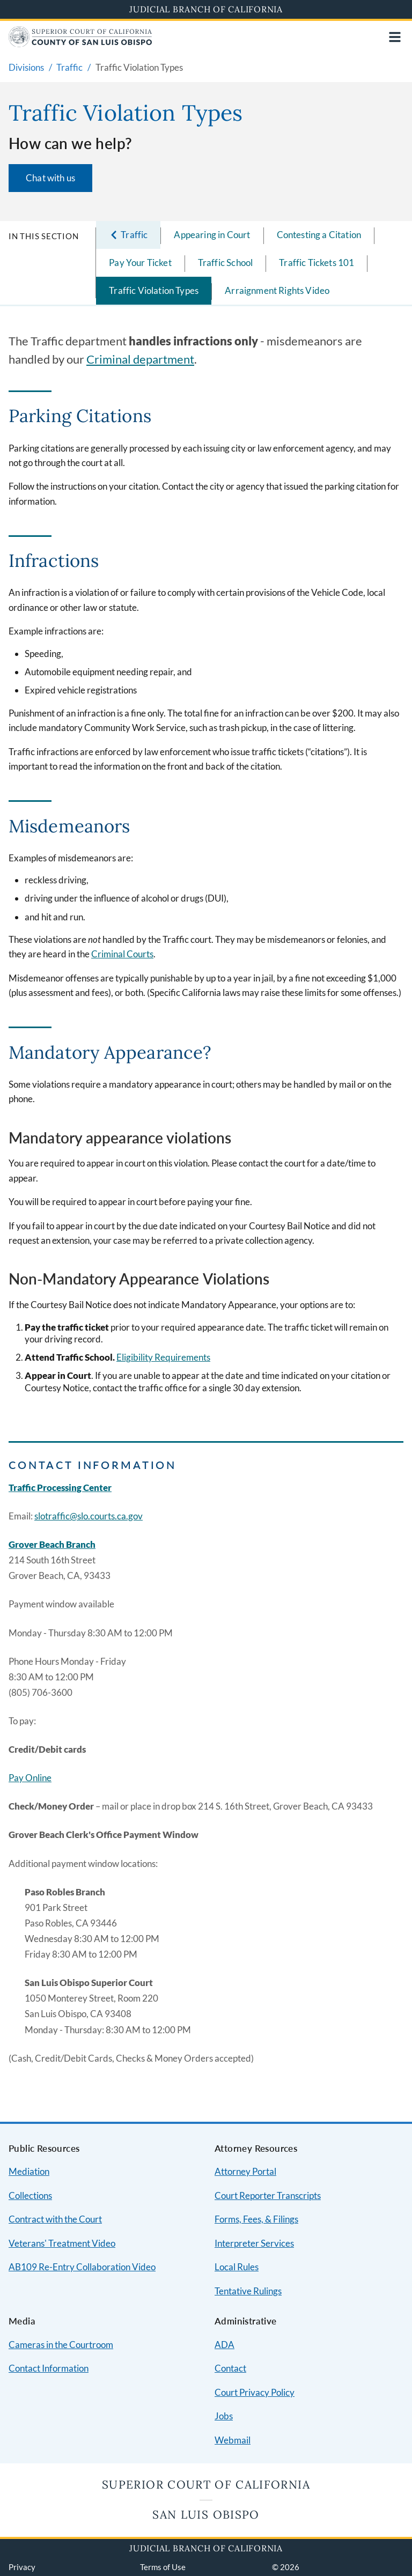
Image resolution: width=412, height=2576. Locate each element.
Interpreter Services (254, 2243)
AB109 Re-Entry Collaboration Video (82, 2266)
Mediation (29, 2171)
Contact (230, 2368)
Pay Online (30, 1777)
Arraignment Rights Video (277, 290)
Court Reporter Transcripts (268, 2195)
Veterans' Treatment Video (62, 2243)
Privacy (22, 2567)
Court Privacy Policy (255, 2392)
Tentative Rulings (248, 2291)
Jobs (224, 2416)
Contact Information (49, 2368)
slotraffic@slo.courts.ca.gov (88, 1516)
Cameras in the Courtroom (61, 2344)
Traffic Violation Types (153, 290)
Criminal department (140, 359)
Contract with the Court (55, 2219)
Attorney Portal (245, 2171)
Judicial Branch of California (206, 9)
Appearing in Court (212, 234)
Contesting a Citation (319, 234)
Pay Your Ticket (140, 262)
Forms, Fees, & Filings (256, 2219)
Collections (30, 2195)
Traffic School (225, 262)
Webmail (233, 2440)
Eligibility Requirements (163, 1357)
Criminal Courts (122, 953)
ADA (224, 2344)
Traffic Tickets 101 (316, 262)
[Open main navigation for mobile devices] (395, 37)
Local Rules (237, 2266)
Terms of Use (163, 2567)
